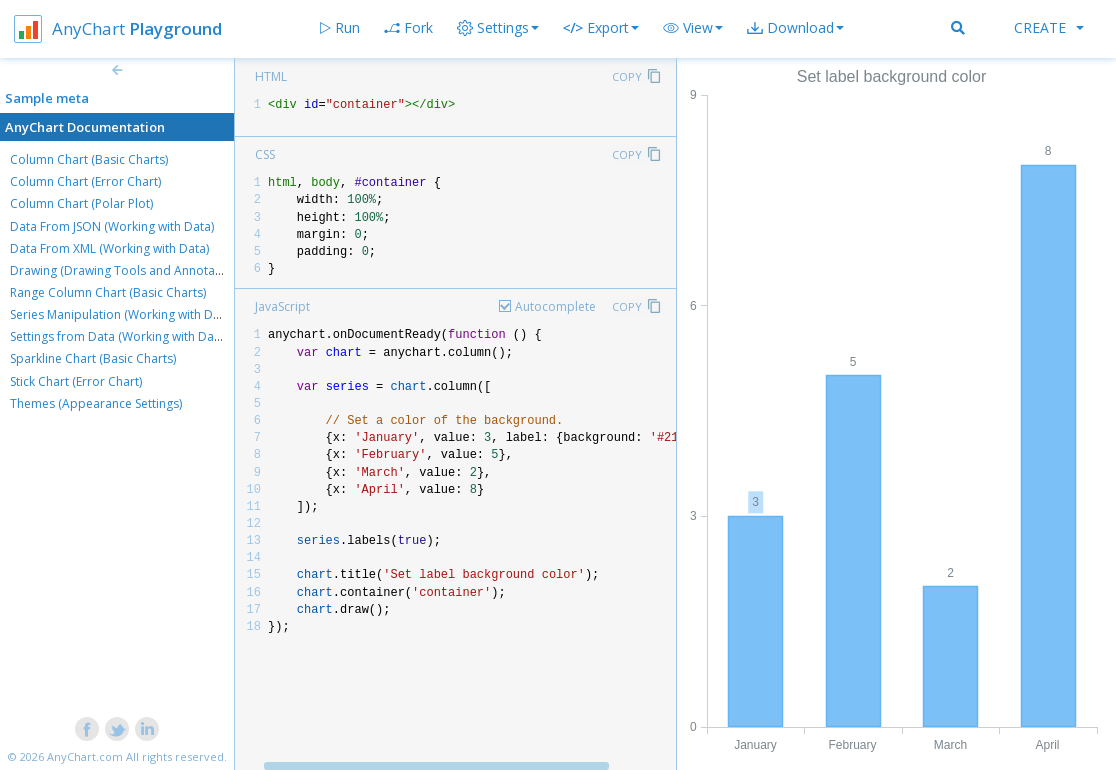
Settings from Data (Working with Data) (119, 336)
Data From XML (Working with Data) (109, 248)
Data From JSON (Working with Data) (112, 226)
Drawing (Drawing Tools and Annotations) (128, 270)
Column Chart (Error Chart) (85, 181)
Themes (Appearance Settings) (96, 403)
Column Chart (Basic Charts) (89, 159)
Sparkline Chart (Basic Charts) (93, 358)
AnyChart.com (85, 756)
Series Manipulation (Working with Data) (122, 314)
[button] (693, 28)
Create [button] (1049, 27)
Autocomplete (555, 306)
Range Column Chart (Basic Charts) (108, 292)
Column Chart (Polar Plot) (81, 203)
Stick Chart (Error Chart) (76, 381)
